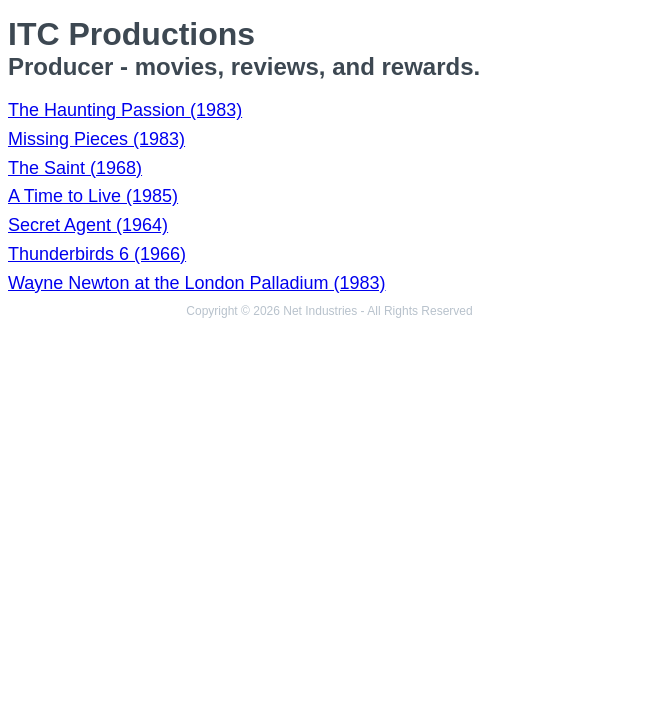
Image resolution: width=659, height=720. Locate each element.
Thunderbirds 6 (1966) (97, 254)
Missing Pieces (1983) (96, 139)
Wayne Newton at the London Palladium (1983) (197, 283)
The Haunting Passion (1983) (125, 110)
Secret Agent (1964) (88, 225)
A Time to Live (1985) (93, 196)
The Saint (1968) (75, 168)
